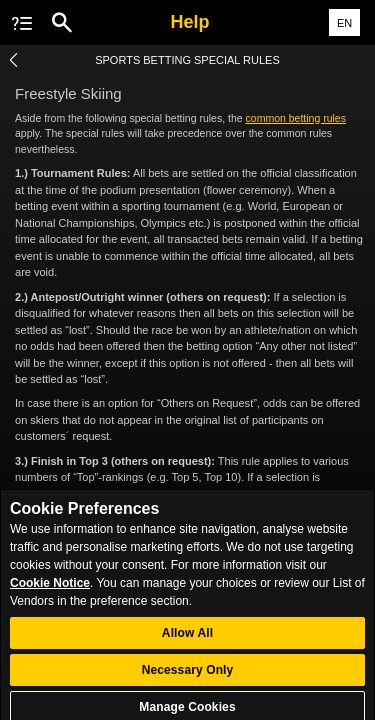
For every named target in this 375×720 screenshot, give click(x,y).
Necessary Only (188, 679)
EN (344, 23)
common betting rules (296, 118)
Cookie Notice (50, 591)
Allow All (187, 642)
